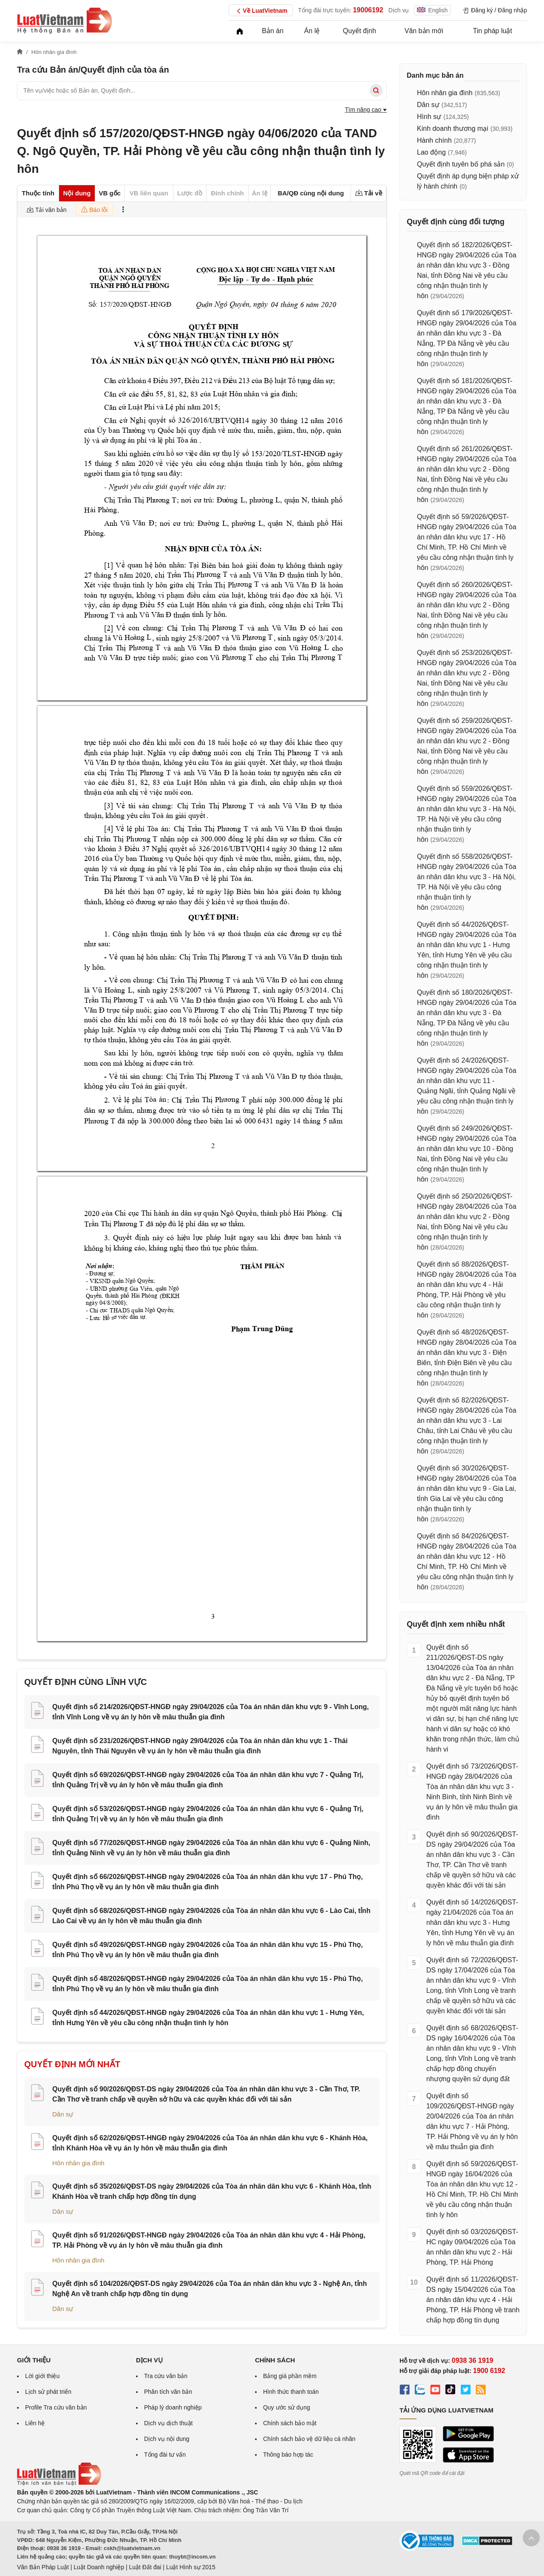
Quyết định (359, 30)
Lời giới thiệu (42, 2376)
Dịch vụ (398, 10)
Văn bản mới (424, 30)
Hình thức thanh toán (291, 2391)
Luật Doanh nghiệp (99, 2567)
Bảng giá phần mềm (290, 2376)
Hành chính (434, 140)
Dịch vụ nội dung (167, 2438)
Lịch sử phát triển (48, 2391)
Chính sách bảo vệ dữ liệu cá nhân (309, 2438)
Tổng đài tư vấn (165, 2454)
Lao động (431, 152)
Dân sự (62, 2114)
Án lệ (312, 30)
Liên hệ (35, 2423)
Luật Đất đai (145, 2567)
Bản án (272, 30)
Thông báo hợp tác (288, 2454)
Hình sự (429, 116)
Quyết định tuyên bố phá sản (460, 164)
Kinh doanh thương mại (452, 128)
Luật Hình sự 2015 (190, 2567)
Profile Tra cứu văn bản (56, 2407)
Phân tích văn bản (168, 2391)
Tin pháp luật (492, 30)
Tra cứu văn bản (165, 2376)
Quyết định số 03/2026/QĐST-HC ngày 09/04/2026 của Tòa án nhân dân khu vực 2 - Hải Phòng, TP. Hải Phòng (472, 2247)
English (432, 10)
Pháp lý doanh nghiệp (173, 2407)
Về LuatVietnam (260, 11)
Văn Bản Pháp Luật (43, 2567)
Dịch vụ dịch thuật (168, 2423)
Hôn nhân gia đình (78, 2163)
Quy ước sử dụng (286, 2407)
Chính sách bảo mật (290, 2423)
